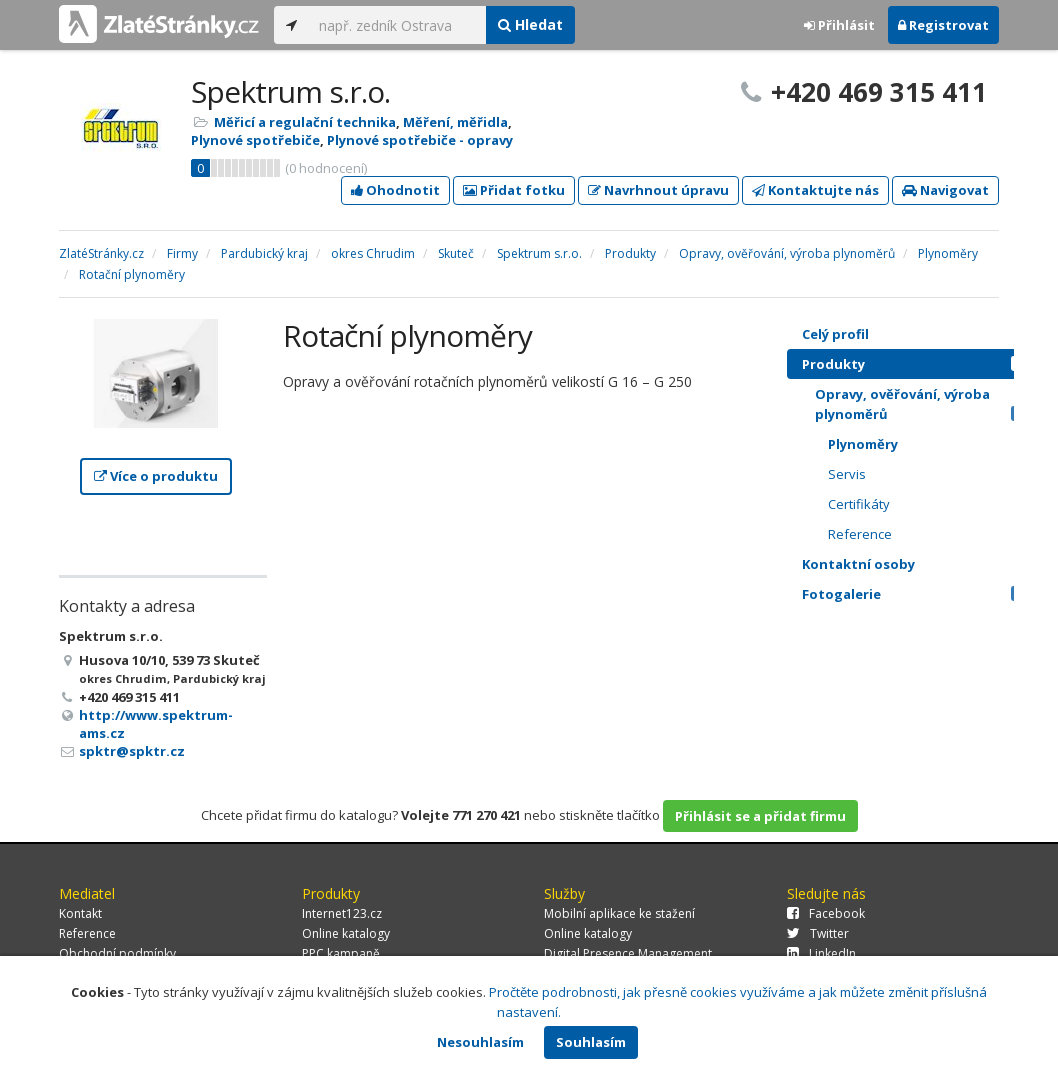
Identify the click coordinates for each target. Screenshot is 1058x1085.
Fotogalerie (918, 594)
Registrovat (943, 25)
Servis (847, 474)
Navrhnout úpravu (658, 190)
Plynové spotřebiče (255, 140)
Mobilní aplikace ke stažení (619, 913)
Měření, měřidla (455, 122)
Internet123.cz (342, 913)
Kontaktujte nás (815, 190)
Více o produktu (156, 476)
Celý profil (835, 334)
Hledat (530, 24)
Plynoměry (863, 444)
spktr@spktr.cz (132, 751)
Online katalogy (346, 933)
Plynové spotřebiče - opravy (420, 140)
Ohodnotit (395, 190)
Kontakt (80, 913)
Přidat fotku (514, 190)
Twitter (818, 933)
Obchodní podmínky (117, 953)
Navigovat (945, 190)
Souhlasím (591, 1042)
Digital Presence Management (628, 953)
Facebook (826, 913)
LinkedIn (821, 953)
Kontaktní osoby (918, 564)
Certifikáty (859, 504)
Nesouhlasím (480, 1042)
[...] (397, 25)
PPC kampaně (341, 953)
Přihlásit (839, 25)
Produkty (918, 364)
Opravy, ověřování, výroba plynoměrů (925, 404)
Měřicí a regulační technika (305, 122)
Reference (860, 534)
